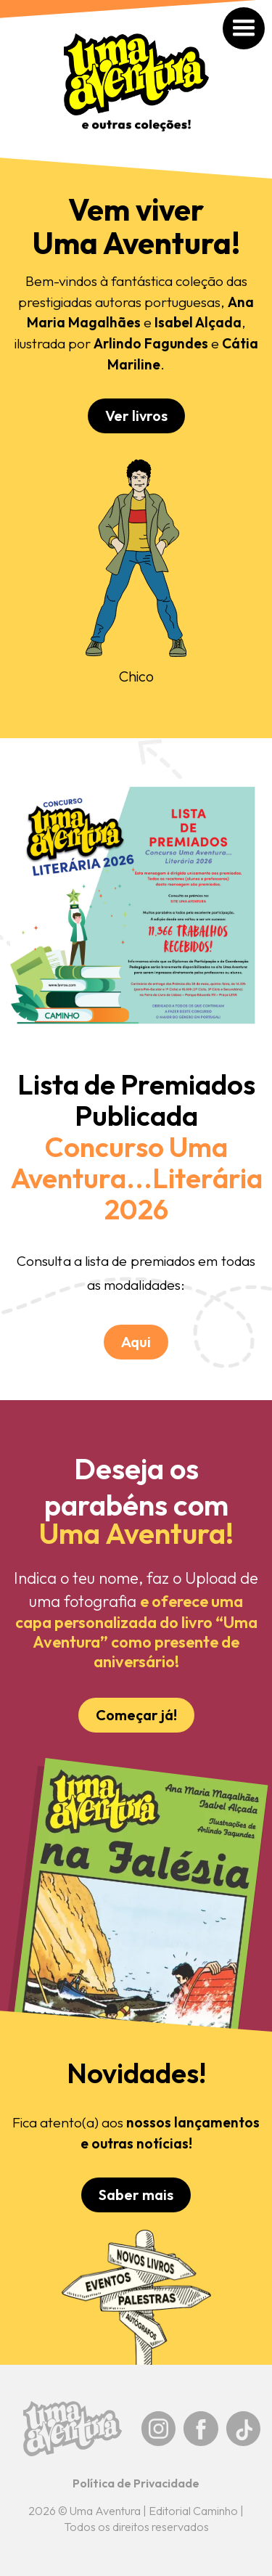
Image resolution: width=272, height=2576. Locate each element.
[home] (136, 89)
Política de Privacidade (136, 2483)
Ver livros (136, 415)
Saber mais (136, 2194)
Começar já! (136, 1715)
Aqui (136, 1342)
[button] (259, 12)
